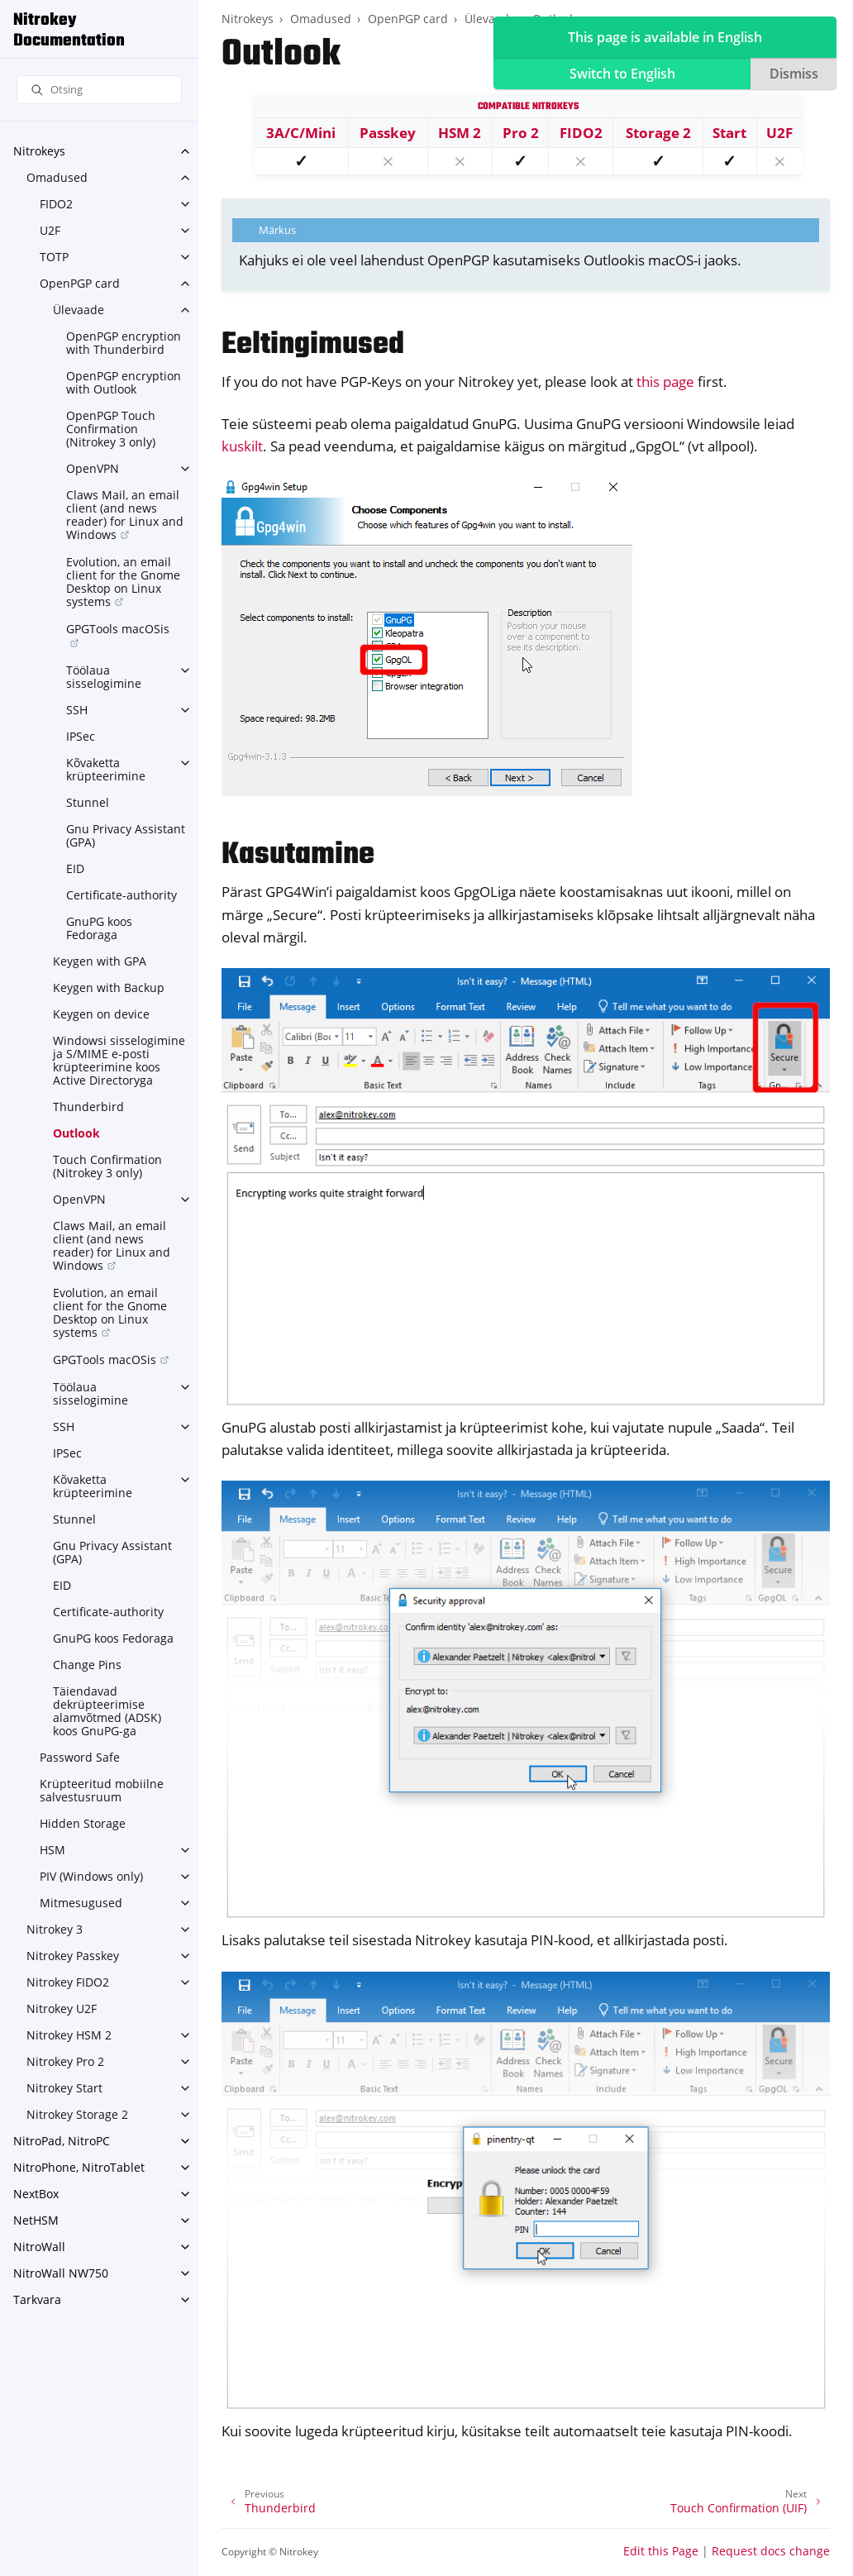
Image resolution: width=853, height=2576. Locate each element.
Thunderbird (88, 1106)
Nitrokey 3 (54, 1929)
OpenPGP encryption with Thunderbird (123, 342)
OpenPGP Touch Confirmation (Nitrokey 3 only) (110, 429)
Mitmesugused (81, 1903)
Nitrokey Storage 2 (77, 2114)
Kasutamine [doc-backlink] (298, 855)
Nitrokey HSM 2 (69, 2035)
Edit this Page (660, 2551)
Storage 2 (658, 132)
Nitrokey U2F (61, 2008)
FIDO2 (56, 204)
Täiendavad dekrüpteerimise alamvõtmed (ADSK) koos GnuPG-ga (107, 1711)
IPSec (80, 736)
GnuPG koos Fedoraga (99, 928)
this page (665, 381)
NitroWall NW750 (60, 2273)
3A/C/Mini (301, 132)
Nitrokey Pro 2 (65, 2061)
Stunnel (87, 802)
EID (75, 868)
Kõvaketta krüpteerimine (105, 769)
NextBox (36, 2194)
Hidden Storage (83, 1823)
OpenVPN (92, 468)
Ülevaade (78, 309)
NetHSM (36, 2220)
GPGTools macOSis (117, 629)
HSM (52, 1850)
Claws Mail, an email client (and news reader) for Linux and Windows (124, 514)
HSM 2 (459, 132)
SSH (77, 710)
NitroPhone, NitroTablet (79, 2167)
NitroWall (39, 2246)
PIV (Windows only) (91, 1876)
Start (729, 132)
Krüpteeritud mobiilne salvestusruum (102, 1790)
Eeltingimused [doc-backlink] (313, 345)
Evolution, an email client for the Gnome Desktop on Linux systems (123, 581)
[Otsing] (99, 89)
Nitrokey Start (64, 2088)
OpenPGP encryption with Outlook (123, 382)
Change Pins (87, 1664)
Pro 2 (521, 132)
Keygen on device (101, 1014)
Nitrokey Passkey (72, 1955)
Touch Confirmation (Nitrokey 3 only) (107, 1166)
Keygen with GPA (99, 961)
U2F (50, 230)
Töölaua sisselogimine (103, 676)
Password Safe (80, 1757)
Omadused (57, 177)
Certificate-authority (121, 895)
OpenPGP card (80, 283)
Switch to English (622, 73)
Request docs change (771, 2551)
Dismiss (794, 73)
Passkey (388, 132)
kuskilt (242, 446)
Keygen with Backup (108, 987)
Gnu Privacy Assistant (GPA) (125, 835)
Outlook (76, 1133)
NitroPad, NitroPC (61, 2141)
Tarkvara (37, 2299)
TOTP (54, 257)
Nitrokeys (39, 151)
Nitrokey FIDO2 (67, 1982)
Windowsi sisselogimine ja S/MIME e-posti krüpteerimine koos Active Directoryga (119, 1060)
